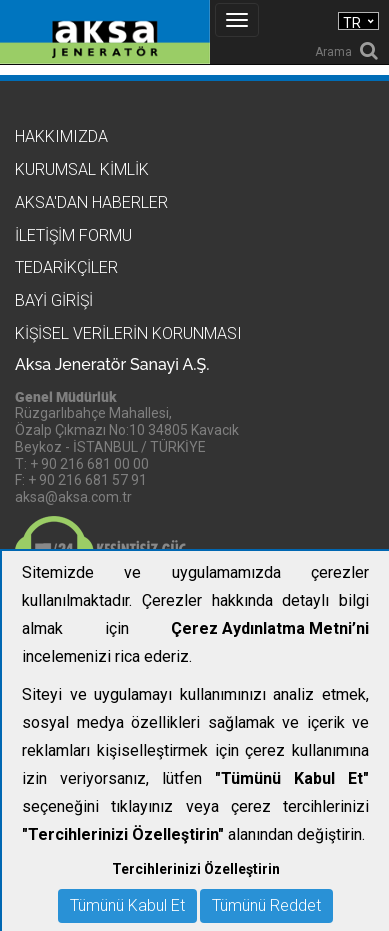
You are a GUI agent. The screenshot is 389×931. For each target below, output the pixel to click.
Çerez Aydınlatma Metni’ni (270, 628)
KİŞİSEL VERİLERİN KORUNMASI (128, 333)
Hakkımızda (61, 136)
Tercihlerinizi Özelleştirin (196, 869)
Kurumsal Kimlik (82, 169)
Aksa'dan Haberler (91, 202)
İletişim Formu (73, 235)
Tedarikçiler (66, 267)
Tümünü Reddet (266, 905)
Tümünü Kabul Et (127, 905)
